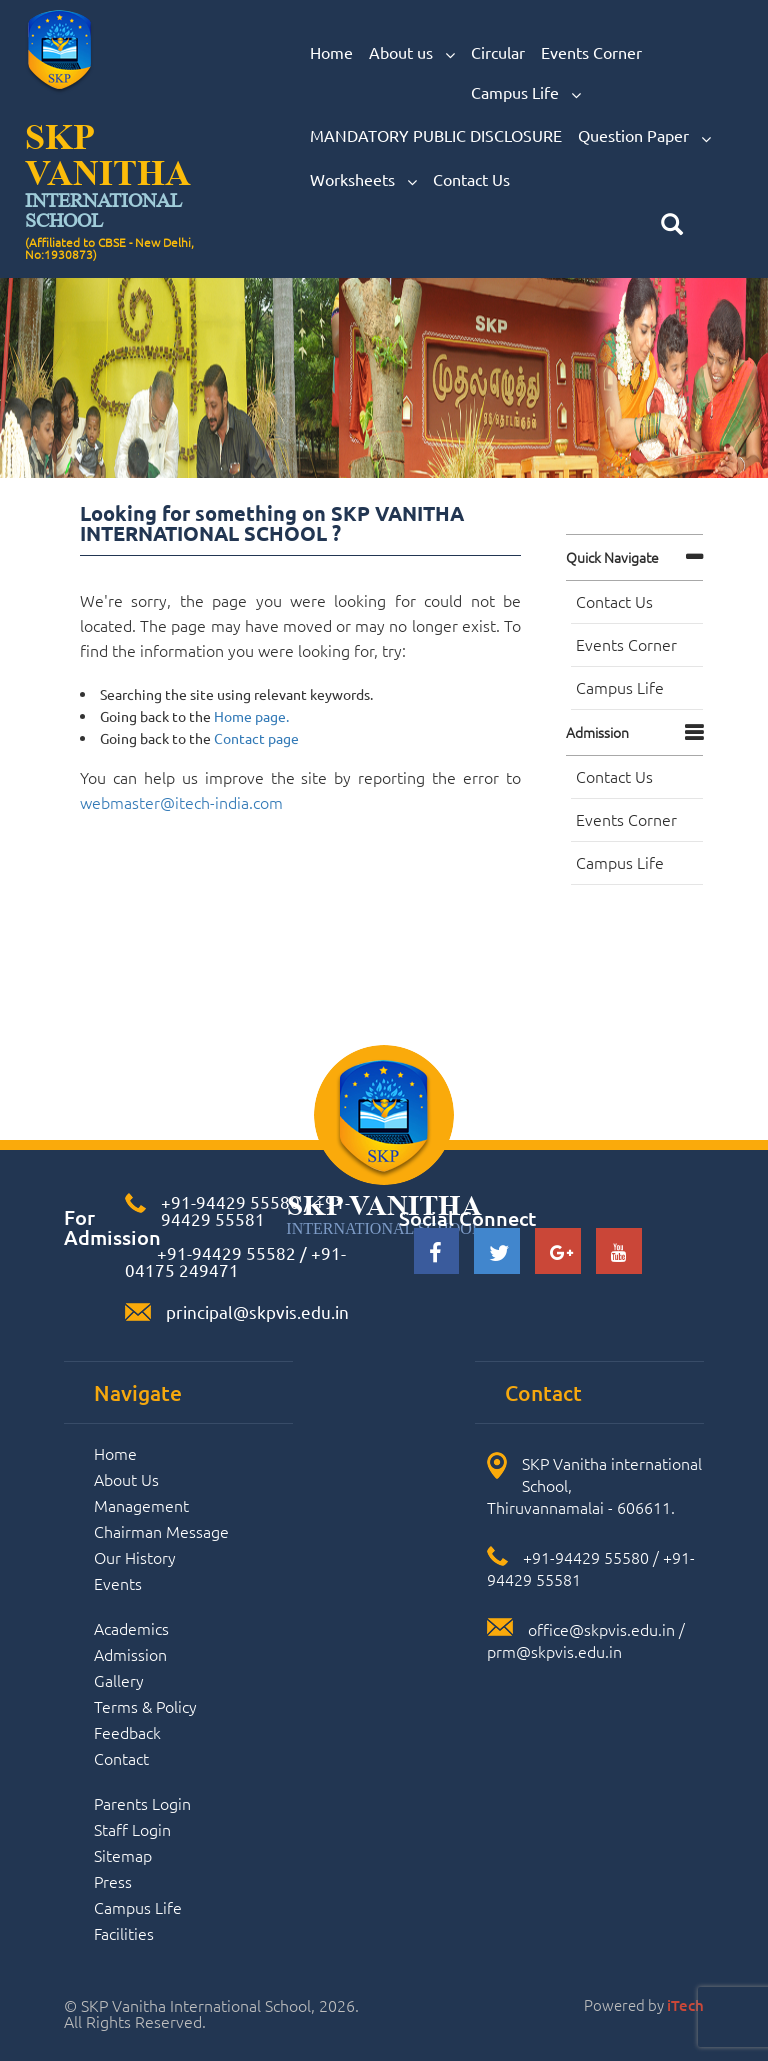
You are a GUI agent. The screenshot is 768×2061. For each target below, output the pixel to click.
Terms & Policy (145, 1706)
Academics (131, 1628)
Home (331, 52)
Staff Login (132, 1829)
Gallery (119, 1680)
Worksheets (363, 180)
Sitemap (123, 1855)
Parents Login (142, 1803)
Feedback (127, 1732)
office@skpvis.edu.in (601, 1629)
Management (141, 1505)
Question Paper (644, 136)
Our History (135, 1557)
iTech (685, 2005)
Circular (498, 52)
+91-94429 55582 (224, 1252)
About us (412, 53)
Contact (121, 1758)
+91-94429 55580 (230, 1201)
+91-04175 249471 (235, 1261)
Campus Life (526, 93)
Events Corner (591, 52)
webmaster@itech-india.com (181, 802)
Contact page (256, 738)
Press (113, 1881)
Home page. (251, 716)
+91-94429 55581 (255, 1210)
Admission (597, 732)
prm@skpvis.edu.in (554, 1651)
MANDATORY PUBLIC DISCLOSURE (436, 135)
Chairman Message (161, 1531)
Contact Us (471, 179)
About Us (126, 1479)
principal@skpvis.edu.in (257, 1311)
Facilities (124, 1933)
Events (118, 1583)
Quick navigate (612, 557)
